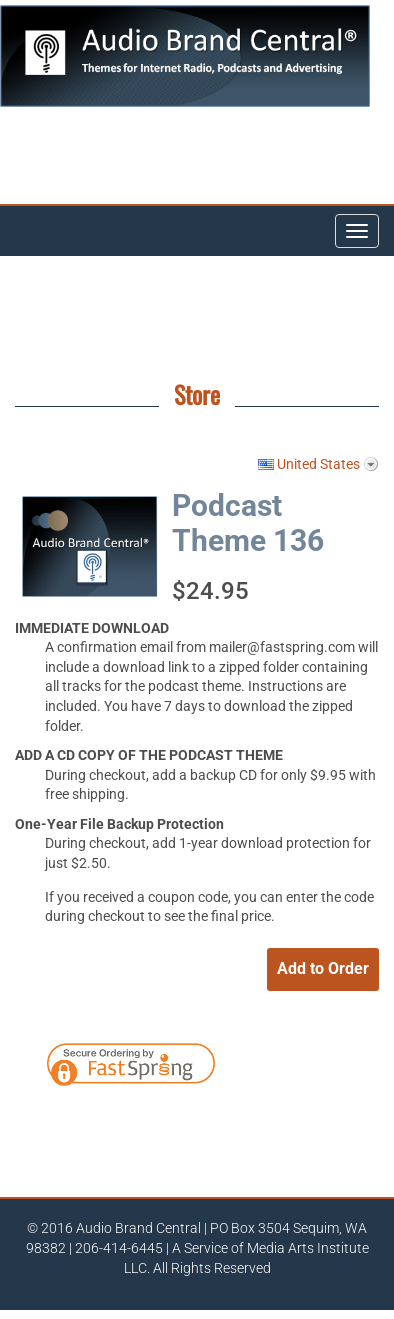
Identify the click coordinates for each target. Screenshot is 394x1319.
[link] (292, 1068)
